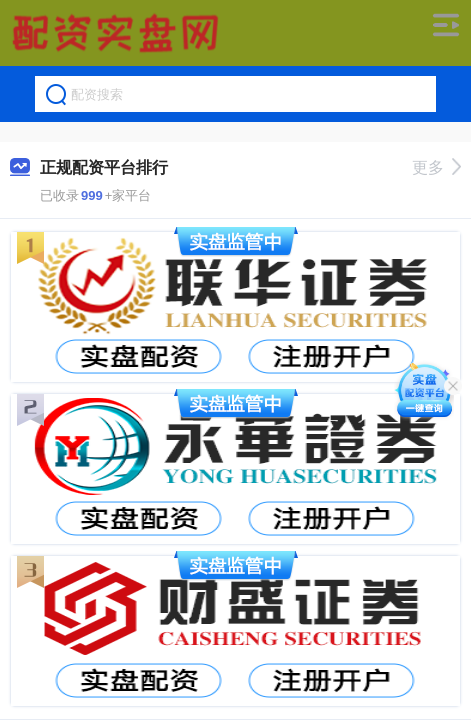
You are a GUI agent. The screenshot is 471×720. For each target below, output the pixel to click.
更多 (436, 167)
